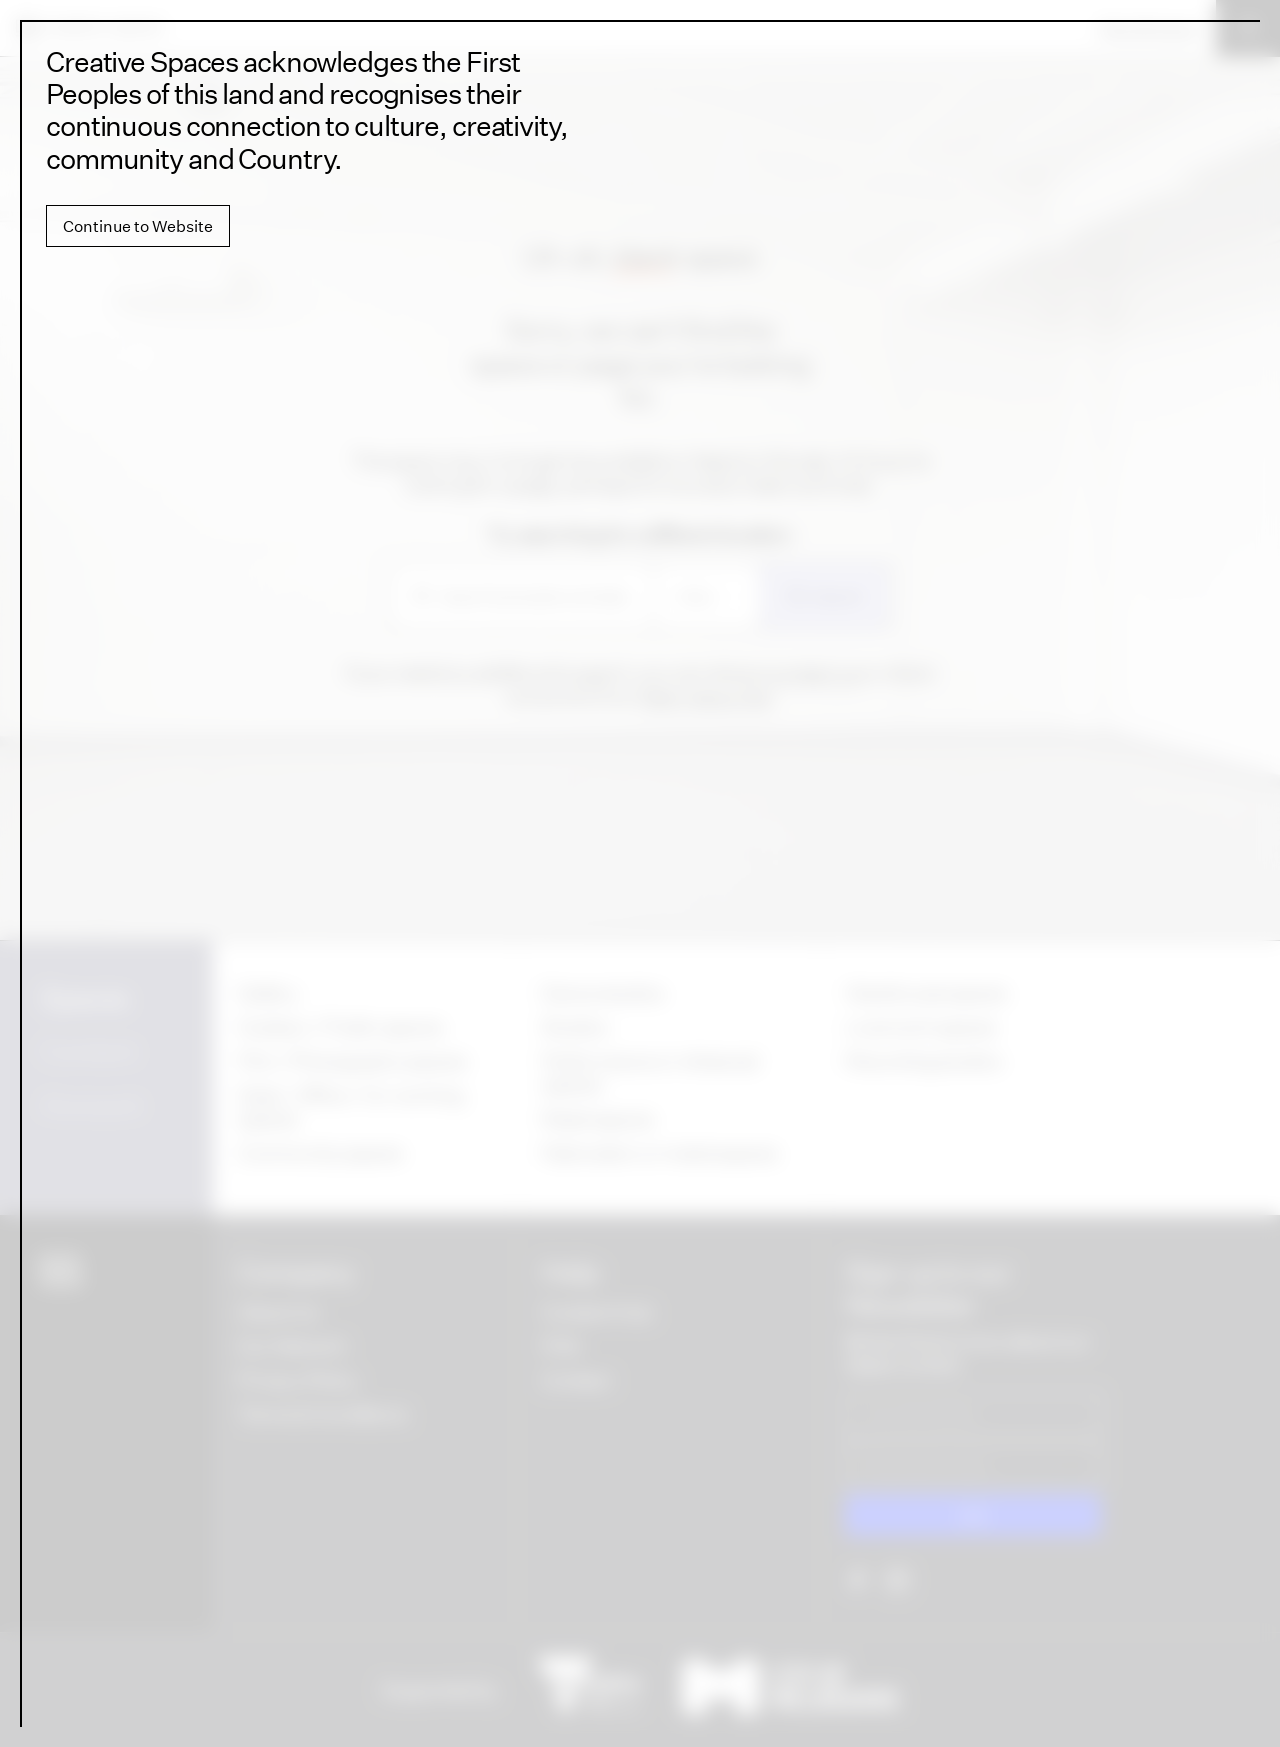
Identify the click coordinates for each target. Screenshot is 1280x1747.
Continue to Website (138, 226)
